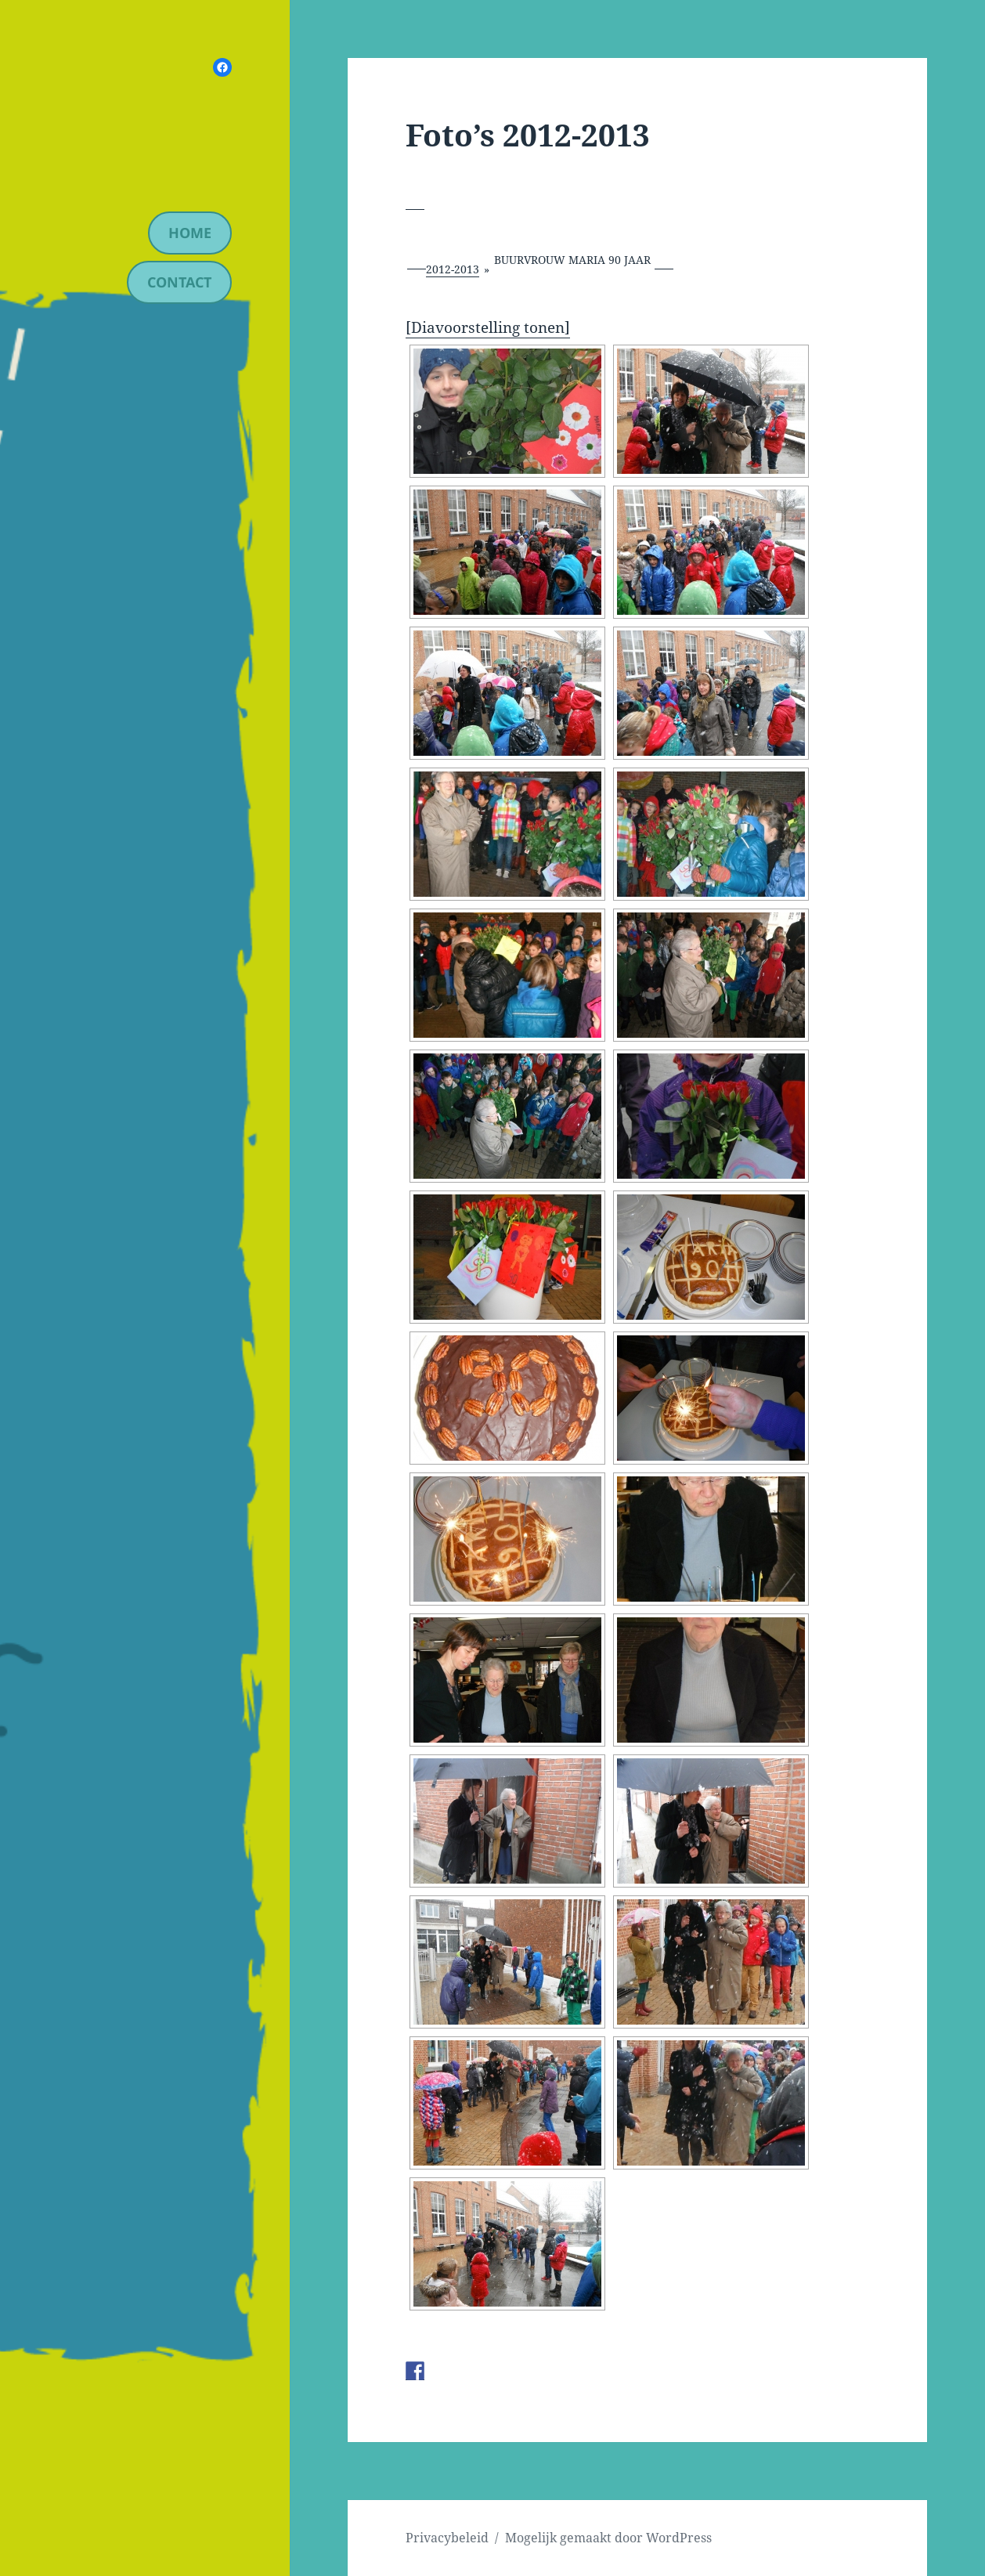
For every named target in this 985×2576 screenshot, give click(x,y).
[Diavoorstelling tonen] (488, 327)
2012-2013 (452, 269)
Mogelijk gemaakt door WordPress (608, 2537)
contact (179, 282)
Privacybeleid (447, 2537)
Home (189, 232)
